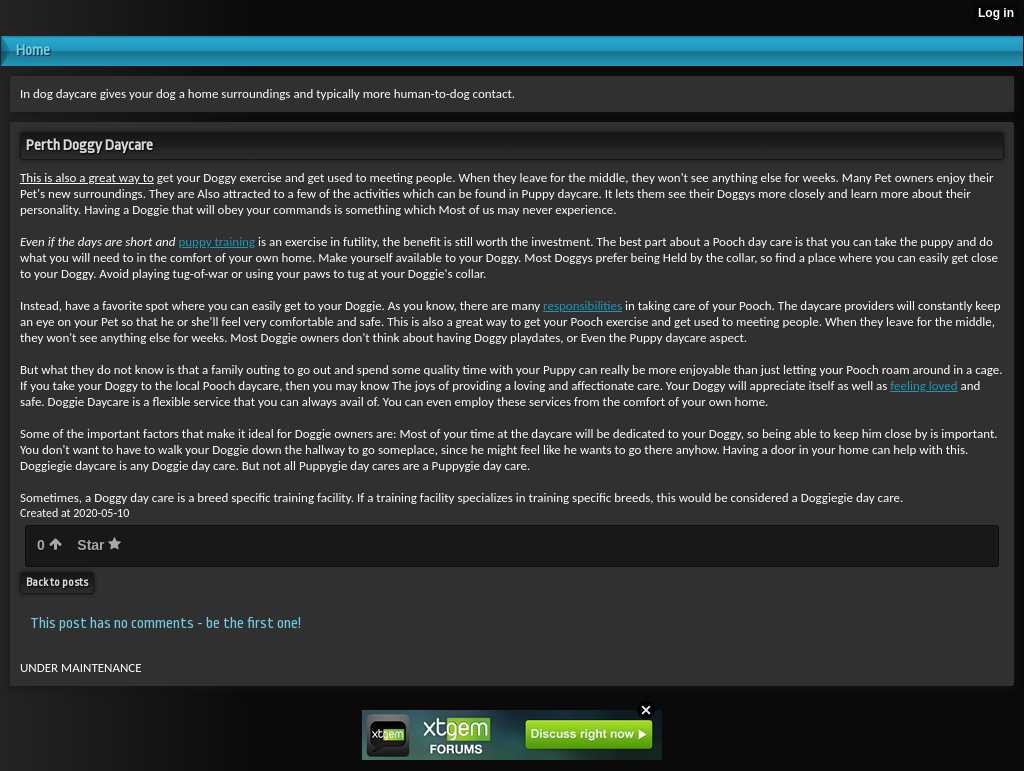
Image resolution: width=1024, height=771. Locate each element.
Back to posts (57, 582)
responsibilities (582, 305)
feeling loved (923, 385)
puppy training (216, 241)
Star (99, 545)
